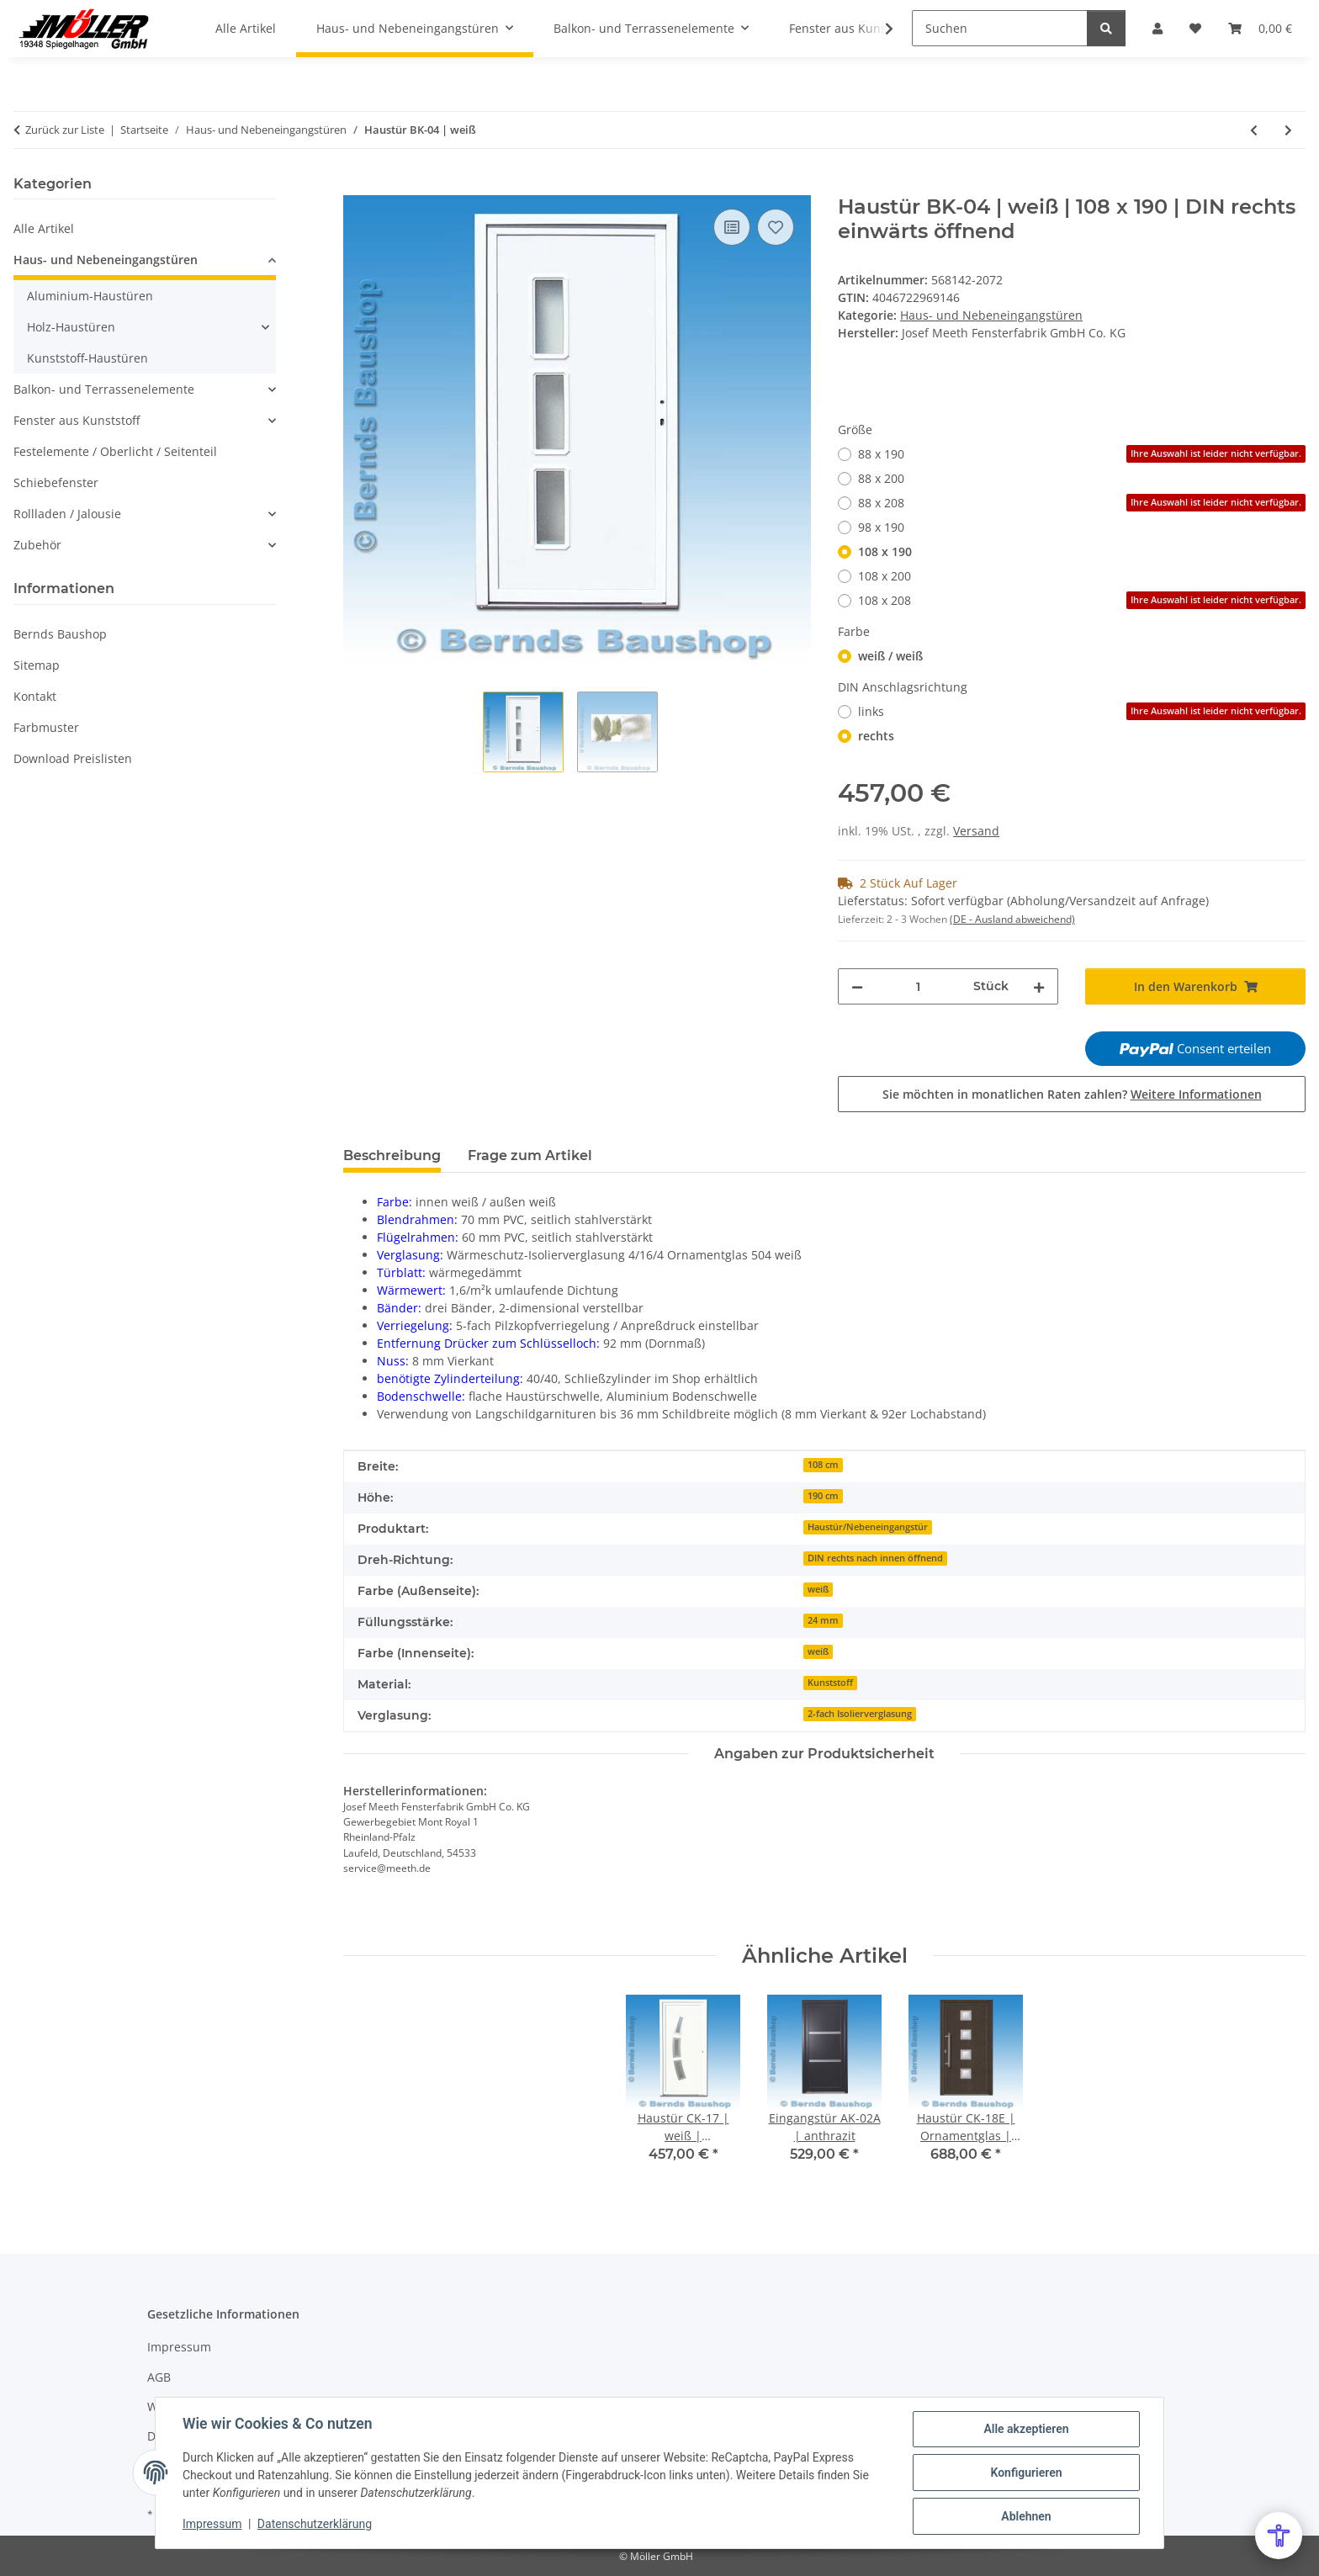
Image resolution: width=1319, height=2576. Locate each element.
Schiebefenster (55, 482)
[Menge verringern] (857, 986)
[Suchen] (1000, 28)
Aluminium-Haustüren (90, 296)
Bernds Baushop (60, 634)
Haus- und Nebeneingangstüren (991, 315)
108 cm (823, 1465)
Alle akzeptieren (1025, 2429)
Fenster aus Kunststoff (76, 420)
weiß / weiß (890, 656)
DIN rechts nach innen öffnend (875, 1558)
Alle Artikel (43, 228)
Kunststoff (830, 1682)
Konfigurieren (1026, 2472)
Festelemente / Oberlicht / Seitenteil (115, 451)
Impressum (212, 2524)
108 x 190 (885, 551)
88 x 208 (1082, 502)
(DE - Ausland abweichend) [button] (1012, 919)
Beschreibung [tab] (392, 1155)
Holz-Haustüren (71, 327)
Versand (976, 831)
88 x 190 (1082, 454)
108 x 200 (884, 576)
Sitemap (36, 665)
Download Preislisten (72, 758)
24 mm (823, 1620)
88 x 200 (881, 478)
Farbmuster (46, 727)
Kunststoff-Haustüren (87, 358)
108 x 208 (1082, 600)
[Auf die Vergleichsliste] (731, 227)
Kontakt (34, 696)
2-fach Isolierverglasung (860, 1714)
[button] (878, 29)
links (1082, 711)
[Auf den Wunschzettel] (775, 227)
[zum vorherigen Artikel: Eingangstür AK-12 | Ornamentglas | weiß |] (1254, 130)
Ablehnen (1026, 2516)
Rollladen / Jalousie (67, 514)
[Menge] (918, 986)
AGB (159, 2377)
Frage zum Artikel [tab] (530, 1155)
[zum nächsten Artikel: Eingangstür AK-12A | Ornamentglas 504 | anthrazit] (1288, 130)
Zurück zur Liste (64, 129)
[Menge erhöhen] (1038, 986)
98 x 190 (881, 527)
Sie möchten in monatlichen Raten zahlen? (1072, 1094)
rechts (876, 736)
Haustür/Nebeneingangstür (868, 1527)
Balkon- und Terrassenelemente (103, 389)
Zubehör (37, 545)
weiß (818, 1589)
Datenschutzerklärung (314, 2524)
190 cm (823, 1496)
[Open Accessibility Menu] (1278, 2535)
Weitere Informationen (1196, 1094)
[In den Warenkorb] (356, 186)
